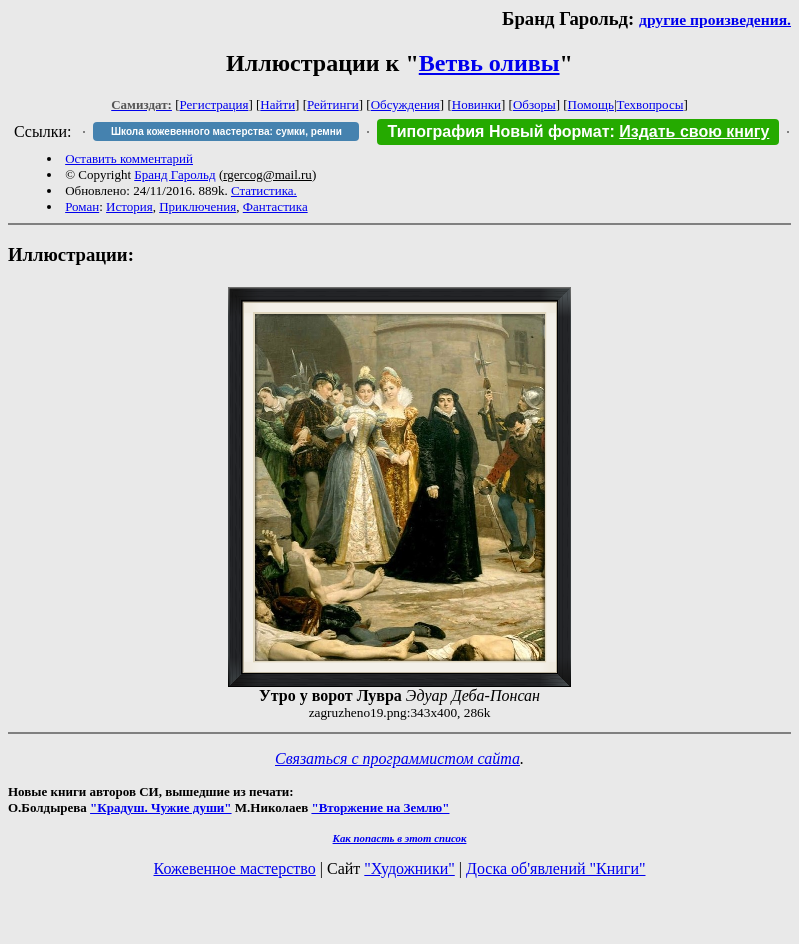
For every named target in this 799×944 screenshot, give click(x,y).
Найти (277, 104)
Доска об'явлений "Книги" (556, 868)
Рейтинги (333, 104)
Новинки (476, 104)
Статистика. (264, 190)
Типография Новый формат (498, 131)
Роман (82, 206)
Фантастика (275, 206)
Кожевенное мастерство (235, 868)
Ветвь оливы (489, 63)
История (129, 206)
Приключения (197, 206)
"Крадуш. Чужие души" (161, 807)
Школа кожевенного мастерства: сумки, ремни (226, 131)
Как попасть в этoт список (400, 838)
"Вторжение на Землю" (380, 807)
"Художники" (409, 868)
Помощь (591, 104)
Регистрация (214, 104)
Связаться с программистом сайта (397, 758)
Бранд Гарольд (174, 174)
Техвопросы (650, 104)
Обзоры (534, 104)
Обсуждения (405, 104)
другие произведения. (715, 19)
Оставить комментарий (129, 158)
